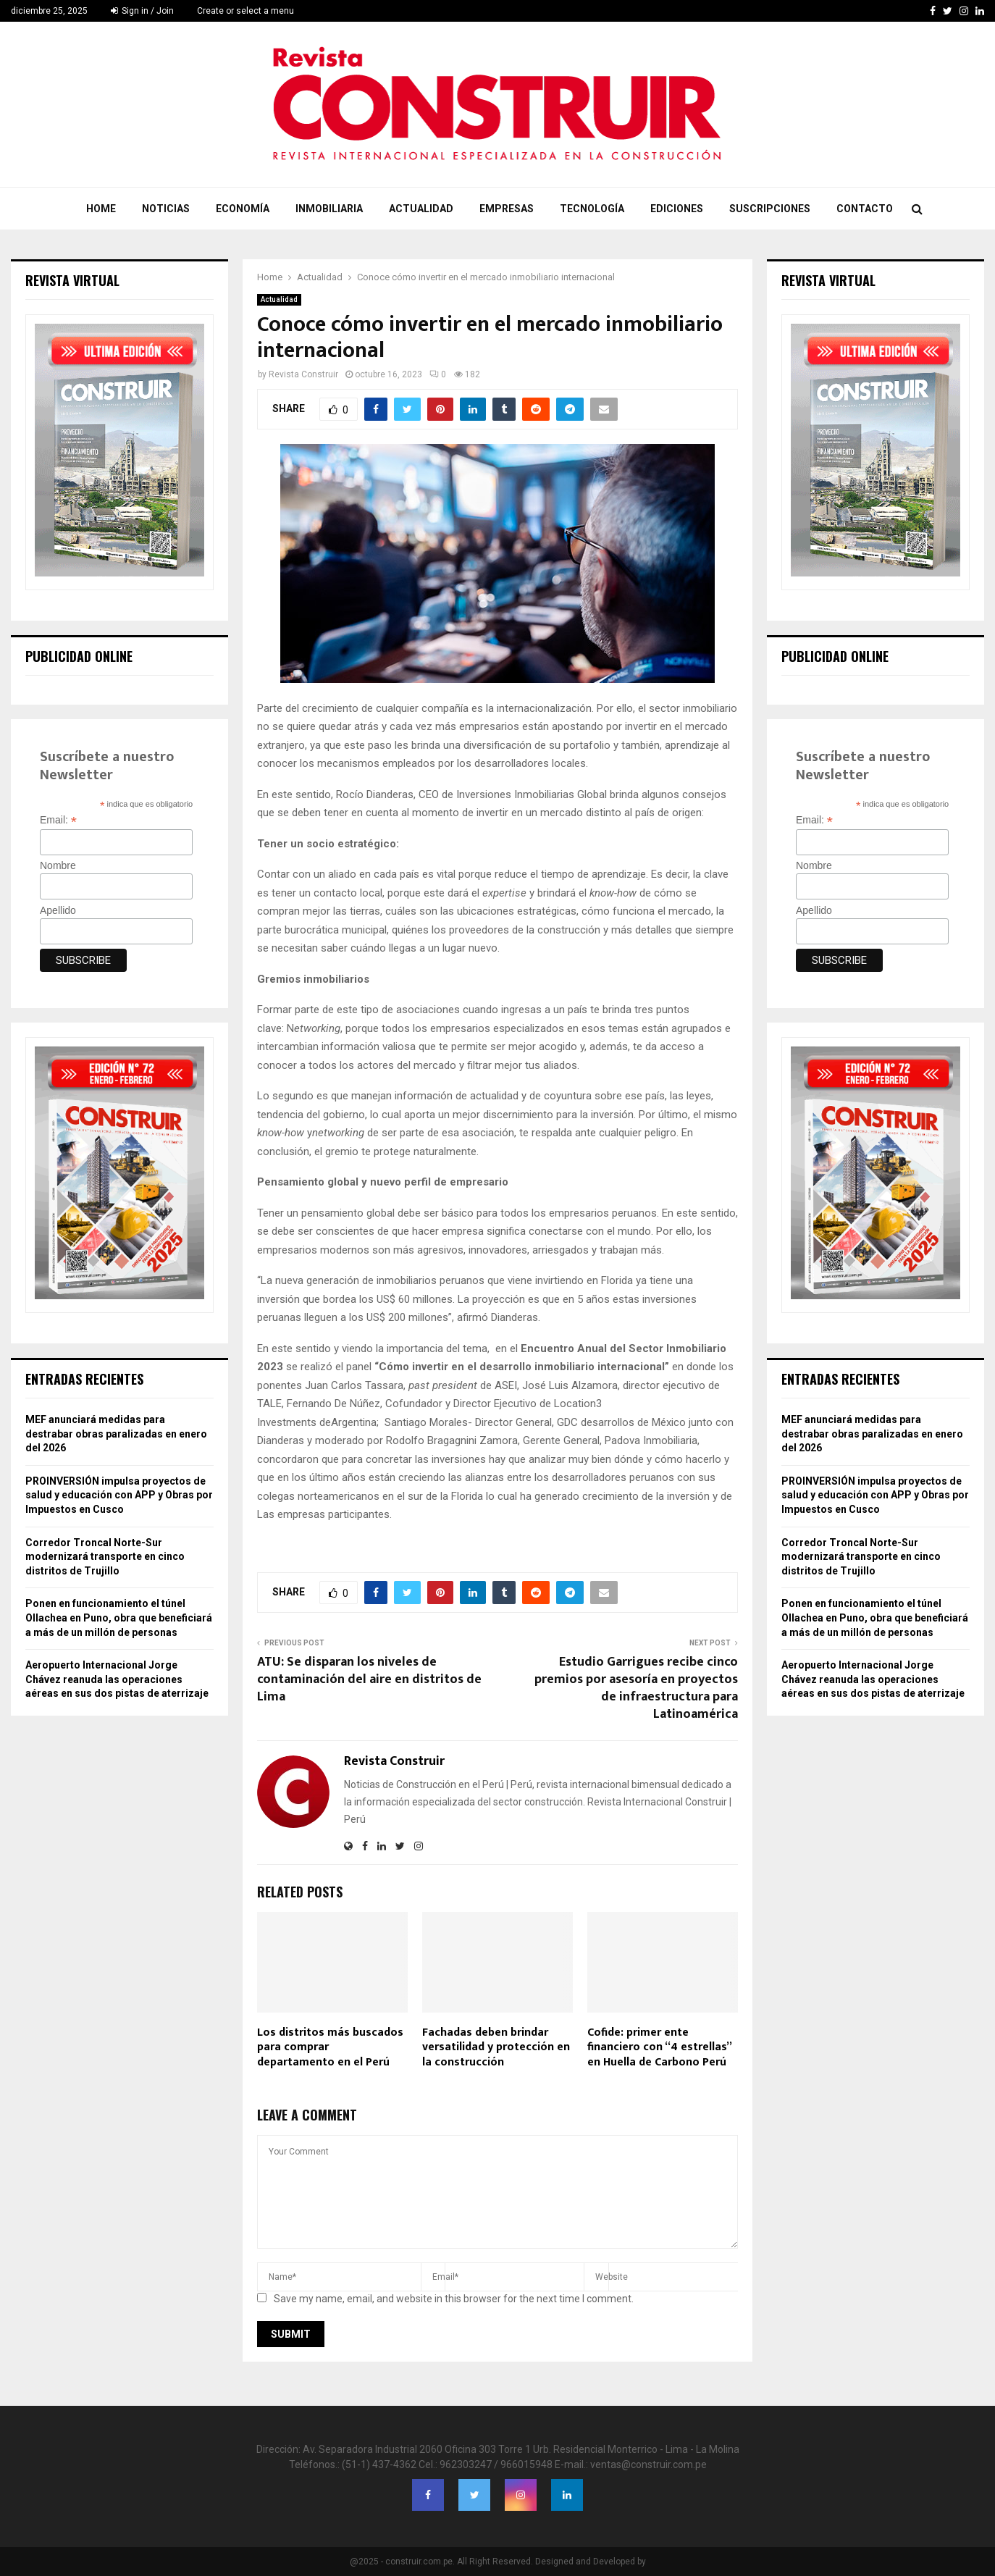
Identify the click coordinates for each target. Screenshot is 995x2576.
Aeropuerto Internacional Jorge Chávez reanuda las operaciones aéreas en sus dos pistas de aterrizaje (117, 1679)
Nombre (58, 865)
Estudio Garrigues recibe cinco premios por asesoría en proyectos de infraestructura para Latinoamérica (636, 1688)
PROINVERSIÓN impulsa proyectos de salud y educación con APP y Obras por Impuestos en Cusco (119, 1495)
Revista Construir (303, 374)
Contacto (864, 208)
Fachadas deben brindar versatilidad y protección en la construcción (496, 2048)
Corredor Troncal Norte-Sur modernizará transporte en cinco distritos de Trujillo (105, 1557)
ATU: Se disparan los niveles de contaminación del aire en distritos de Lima (369, 1679)
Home (101, 208)
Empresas (506, 208)
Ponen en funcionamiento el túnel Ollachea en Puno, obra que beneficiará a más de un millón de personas (118, 1617)
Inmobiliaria (329, 208)
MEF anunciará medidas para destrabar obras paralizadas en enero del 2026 (116, 1433)
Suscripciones (769, 208)
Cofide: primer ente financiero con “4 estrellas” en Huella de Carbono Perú (659, 2048)
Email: (58, 820)
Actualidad (421, 208)
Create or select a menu (245, 11)
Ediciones (676, 208)
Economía (242, 208)
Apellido (58, 910)
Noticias (166, 208)
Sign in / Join (142, 11)
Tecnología (592, 208)
